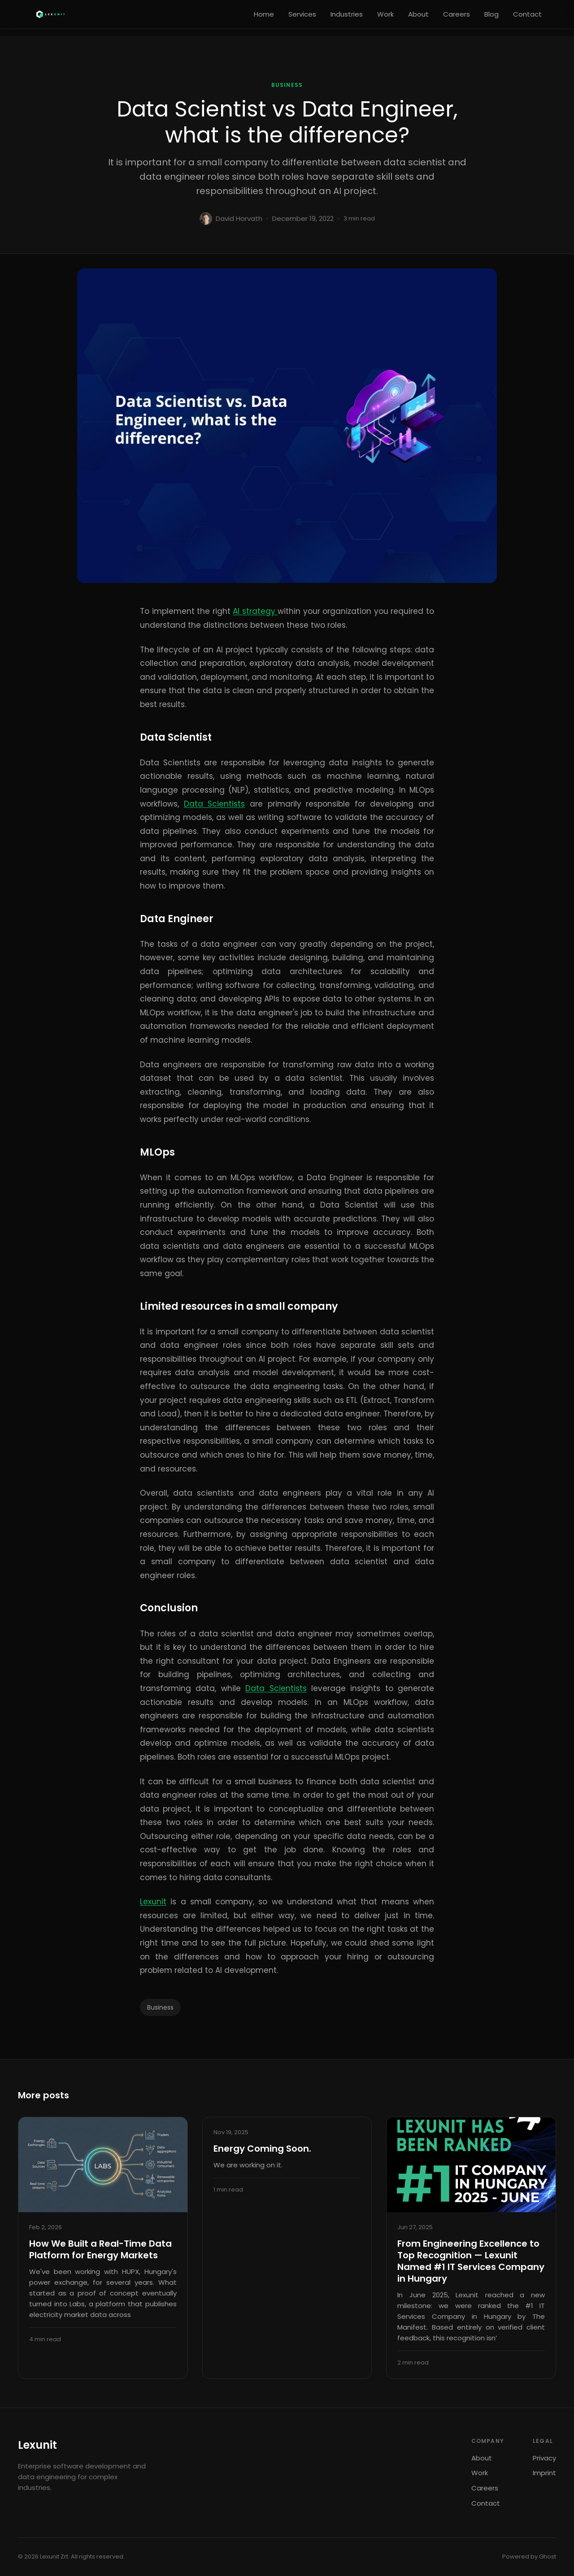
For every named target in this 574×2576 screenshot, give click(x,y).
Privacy (544, 2458)
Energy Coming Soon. (262, 2148)
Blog (491, 14)
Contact (527, 14)
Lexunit (153, 1901)
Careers (456, 14)
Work (385, 14)
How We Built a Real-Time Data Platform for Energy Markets (100, 2249)
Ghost (547, 2556)
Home (264, 14)
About (418, 14)
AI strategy (255, 611)
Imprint (544, 2472)
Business (287, 85)
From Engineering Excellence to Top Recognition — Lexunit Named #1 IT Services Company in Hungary (470, 2261)
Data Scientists (214, 803)
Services (302, 14)
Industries (346, 14)
